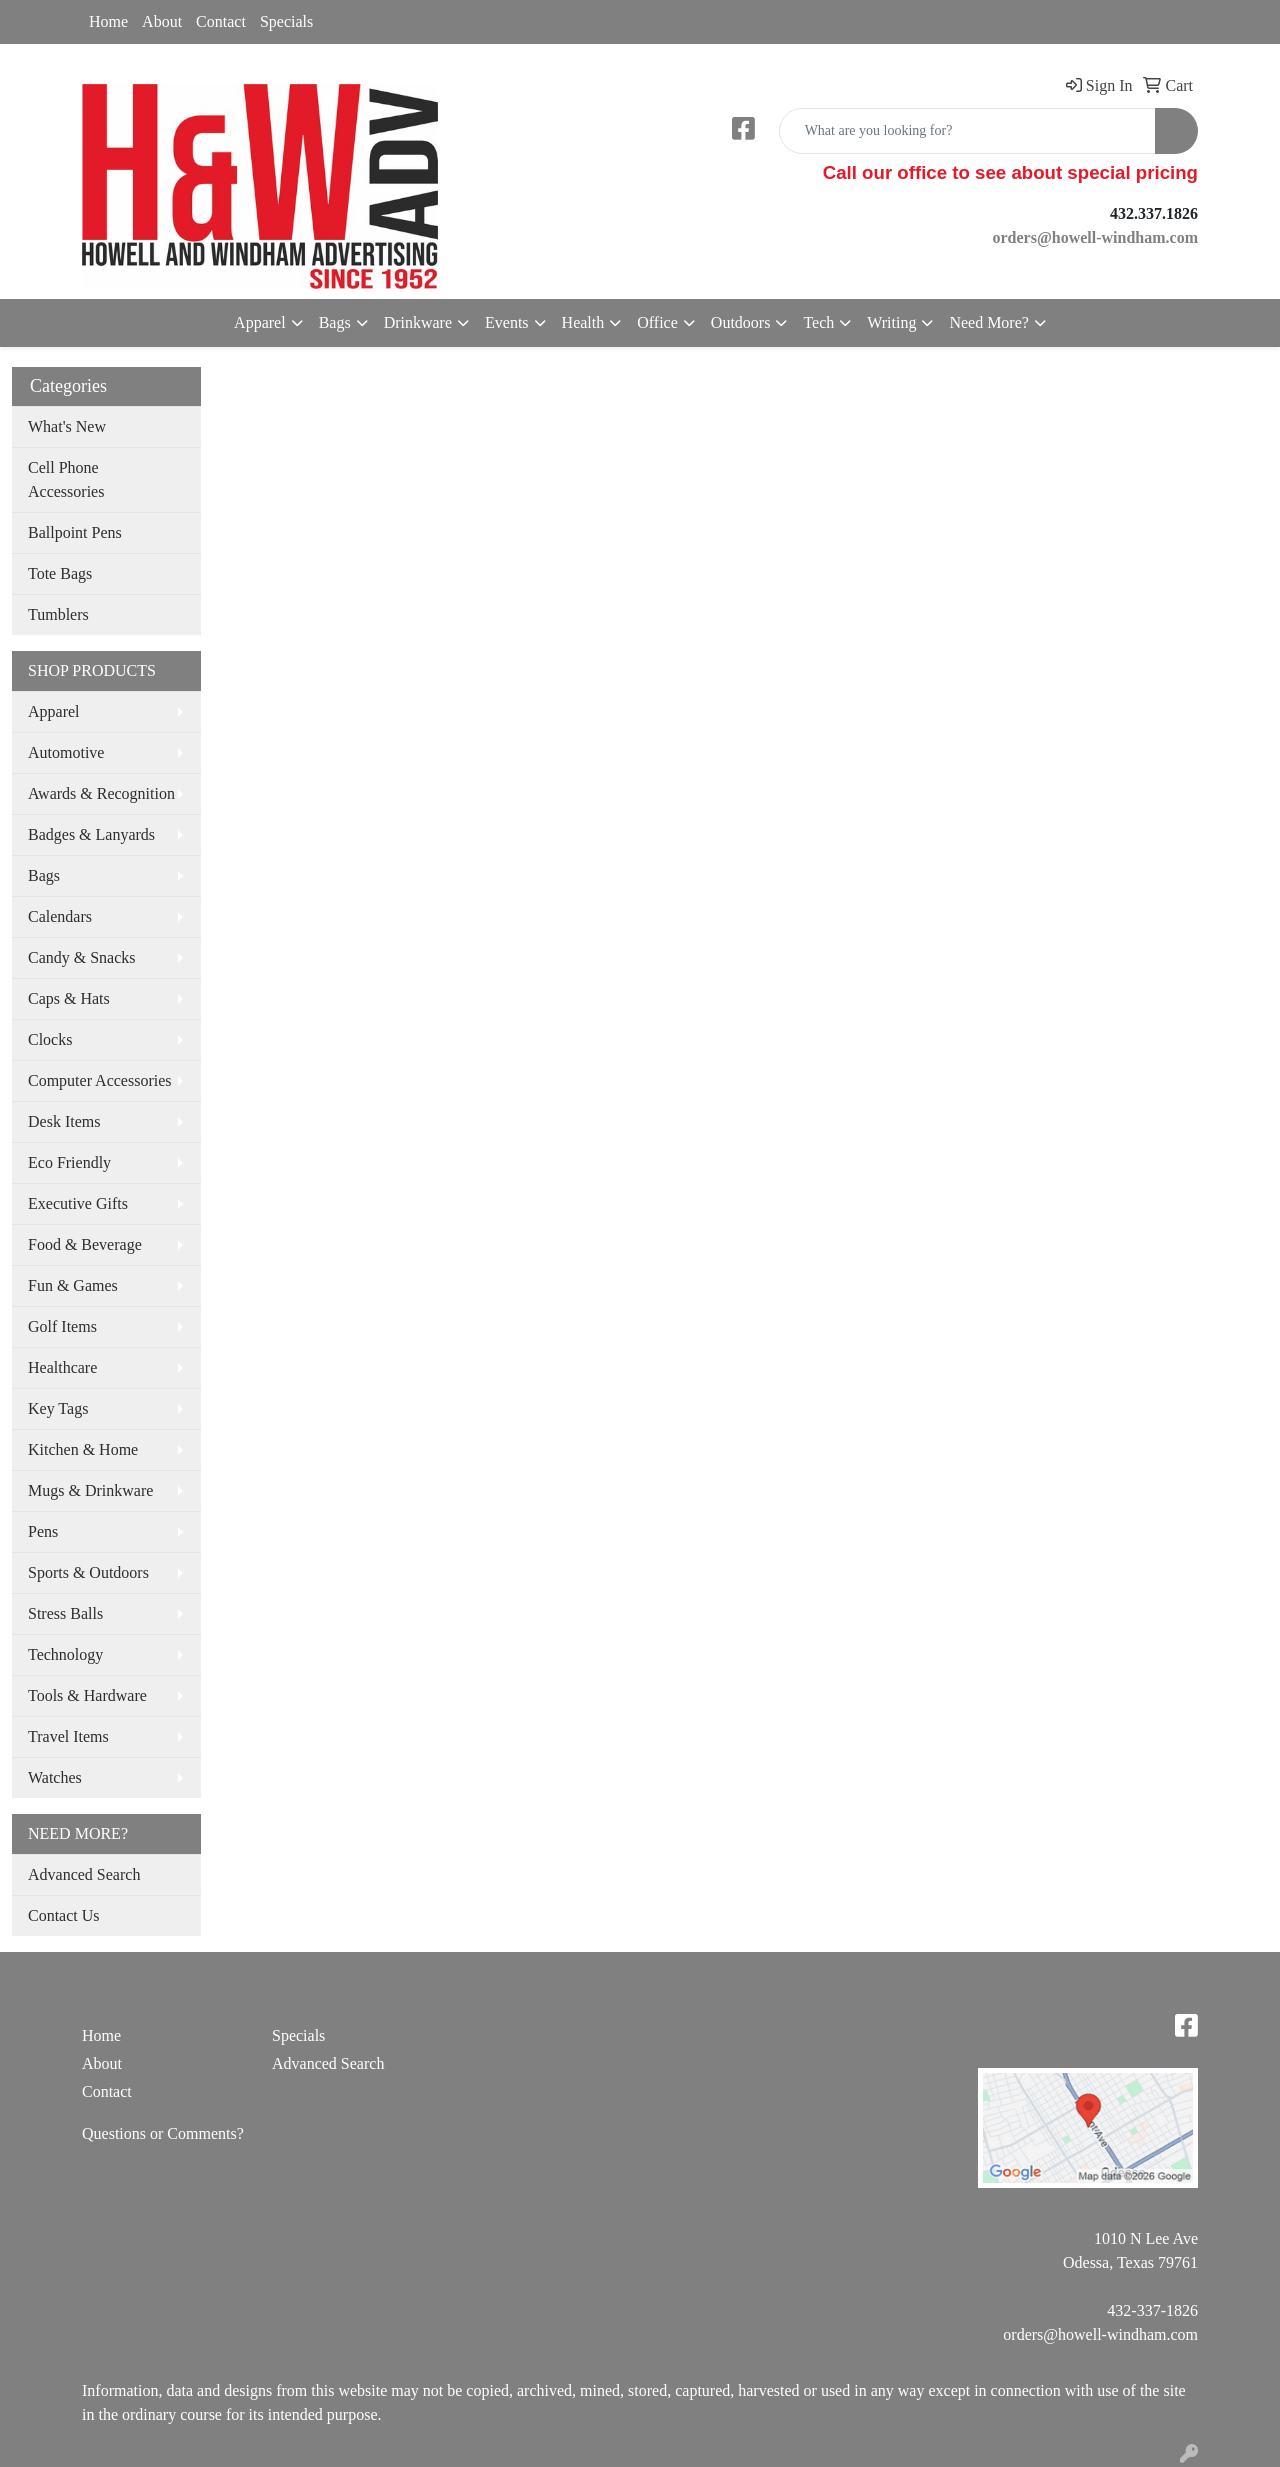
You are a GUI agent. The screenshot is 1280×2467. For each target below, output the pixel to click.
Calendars (60, 916)
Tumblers (58, 614)
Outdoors (741, 322)
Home (108, 21)
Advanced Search (84, 1874)
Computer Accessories (100, 1080)
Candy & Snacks (82, 957)
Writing (891, 322)
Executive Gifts (78, 1203)
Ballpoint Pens (75, 532)
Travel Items (68, 1736)
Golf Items (62, 1326)
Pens (43, 1531)
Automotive (66, 752)
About (162, 21)
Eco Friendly (69, 1162)
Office (657, 322)
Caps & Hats (69, 998)
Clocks (50, 1039)
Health (583, 322)
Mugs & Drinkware (90, 1490)
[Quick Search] (967, 131)
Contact (221, 21)
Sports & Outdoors (88, 1572)
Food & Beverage (85, 1244)
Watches (55, 1777)
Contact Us (64, 1915)
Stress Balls (65, 1613)
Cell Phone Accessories (66, 479)
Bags (335, 322)
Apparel (260, 322)
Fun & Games (73, 1285)
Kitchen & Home (83, 1449)
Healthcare (62, 1367)
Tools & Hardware (87, 1695)
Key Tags (58, 1408)
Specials (286, 21)
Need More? (989, 322)
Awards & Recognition (101, 793)
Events (507, 322)
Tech (818, 322)
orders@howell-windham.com (1100, 2334)
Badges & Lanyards (91, 834)
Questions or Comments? (163, 2133)
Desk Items (64, 1121)
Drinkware (418, 322)
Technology (65, 1654)
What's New (67, 426)
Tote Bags (60, 573)
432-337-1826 (1152, 2310)
